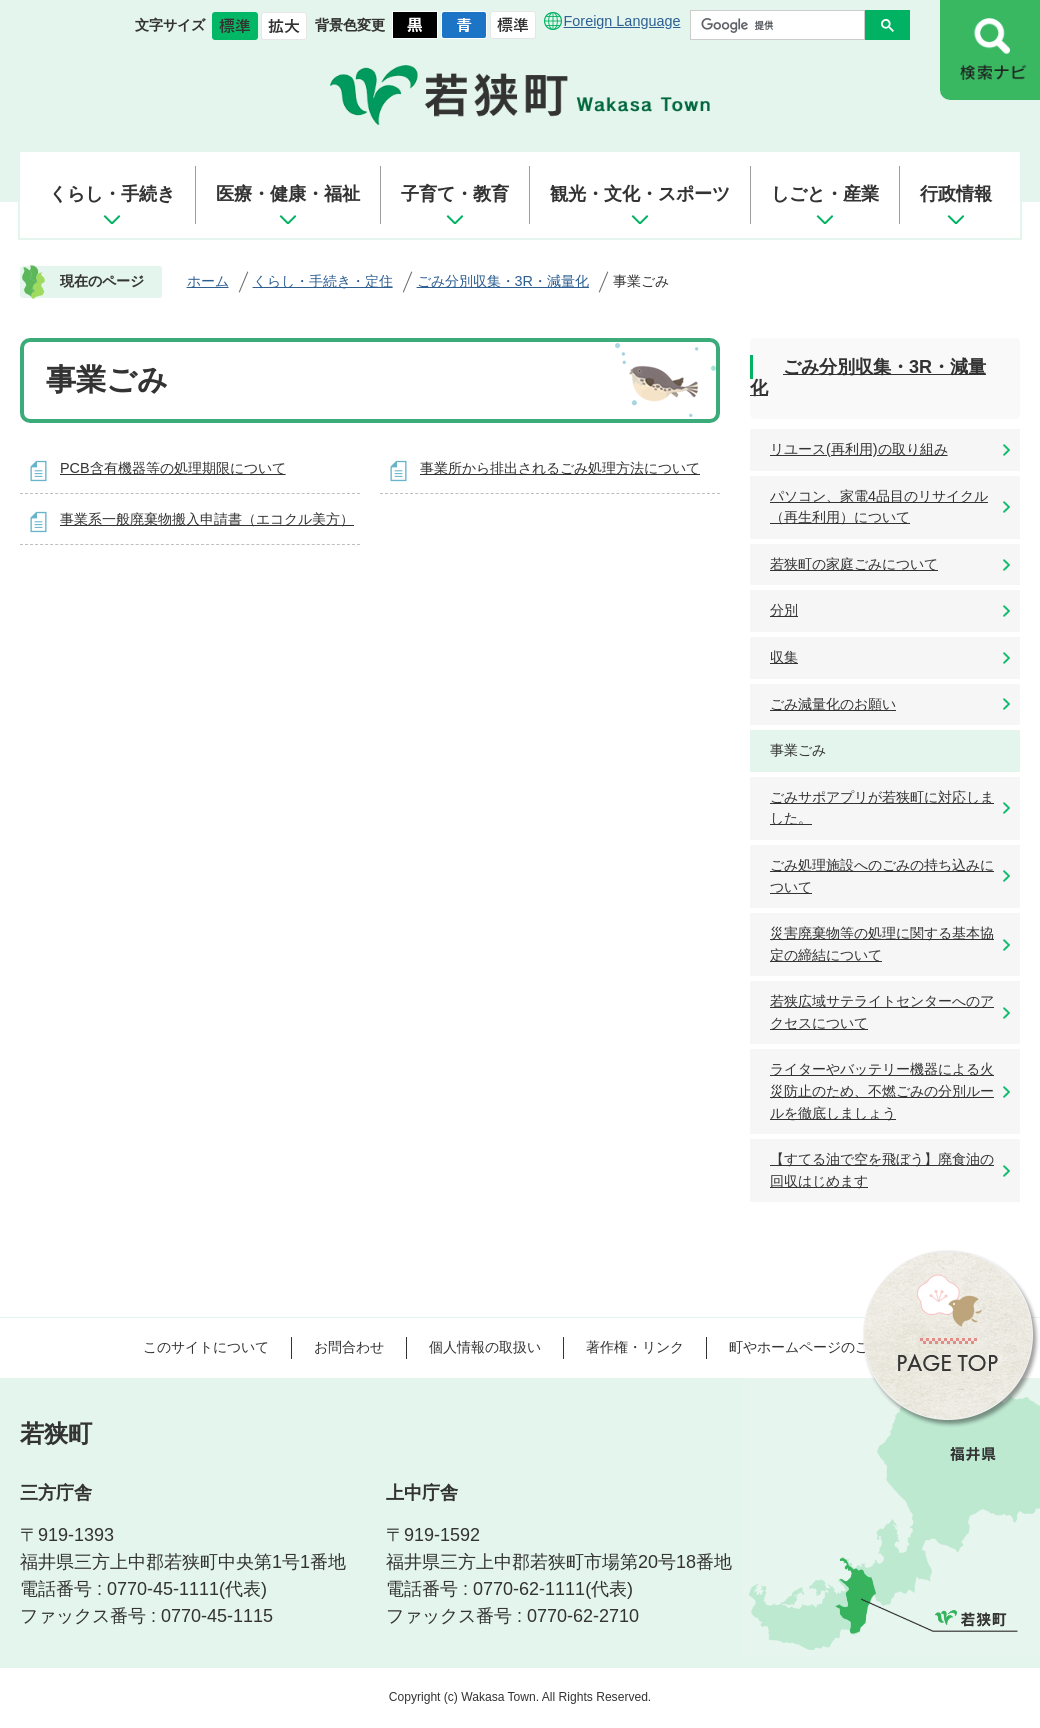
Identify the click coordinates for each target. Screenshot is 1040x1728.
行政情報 (956, 194)
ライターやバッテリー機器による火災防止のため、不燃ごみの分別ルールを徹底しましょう (882, 1090)
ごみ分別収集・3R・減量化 (503, 281)
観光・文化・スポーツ (640, 194)
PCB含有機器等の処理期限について (173, 468)
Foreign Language (622, 21)
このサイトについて (206, 1347)
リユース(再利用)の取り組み (859, 449)
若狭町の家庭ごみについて (854, 564)
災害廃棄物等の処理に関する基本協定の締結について (882, 944)
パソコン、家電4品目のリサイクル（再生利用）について (879, 507)
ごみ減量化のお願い (833, 704)
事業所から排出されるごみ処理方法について (560, 468)
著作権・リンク (635, 1347)
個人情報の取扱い (485, 1347)
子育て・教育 (455, 194)
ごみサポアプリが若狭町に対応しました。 (882, 808)
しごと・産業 (825, 194)
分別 (784, 610)
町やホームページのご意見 (813, 1347)
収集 (784, 657)
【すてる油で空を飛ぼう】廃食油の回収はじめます (882, 1170)
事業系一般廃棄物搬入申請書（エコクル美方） (207, 519)
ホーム (208, 281)
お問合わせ (349, 1347)
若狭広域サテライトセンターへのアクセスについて (882, 1012)
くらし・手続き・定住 (323, 281)
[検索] (782, 25)
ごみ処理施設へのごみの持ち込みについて (882, 876)
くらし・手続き (112, 194)
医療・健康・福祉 (288, 194)
